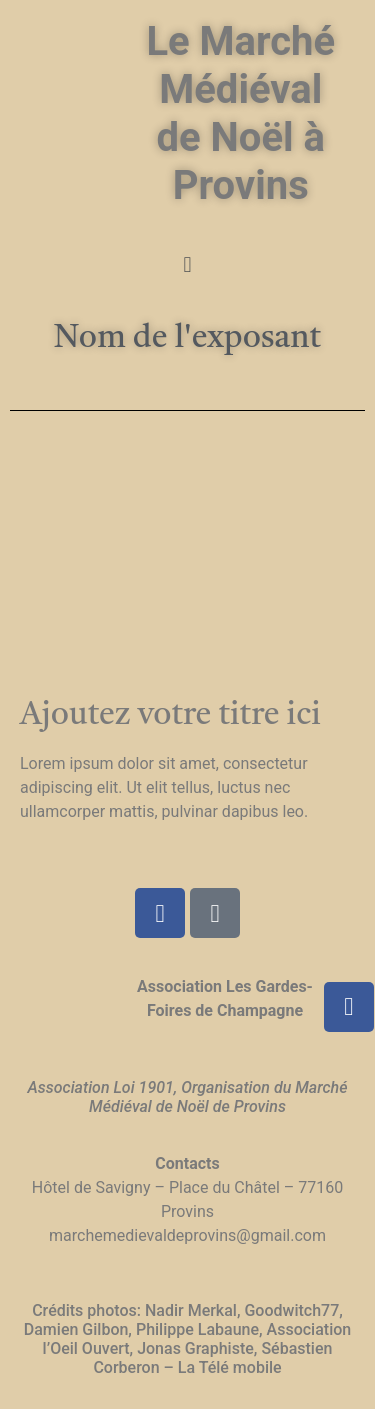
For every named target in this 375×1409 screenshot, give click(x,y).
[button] (187, 264)
